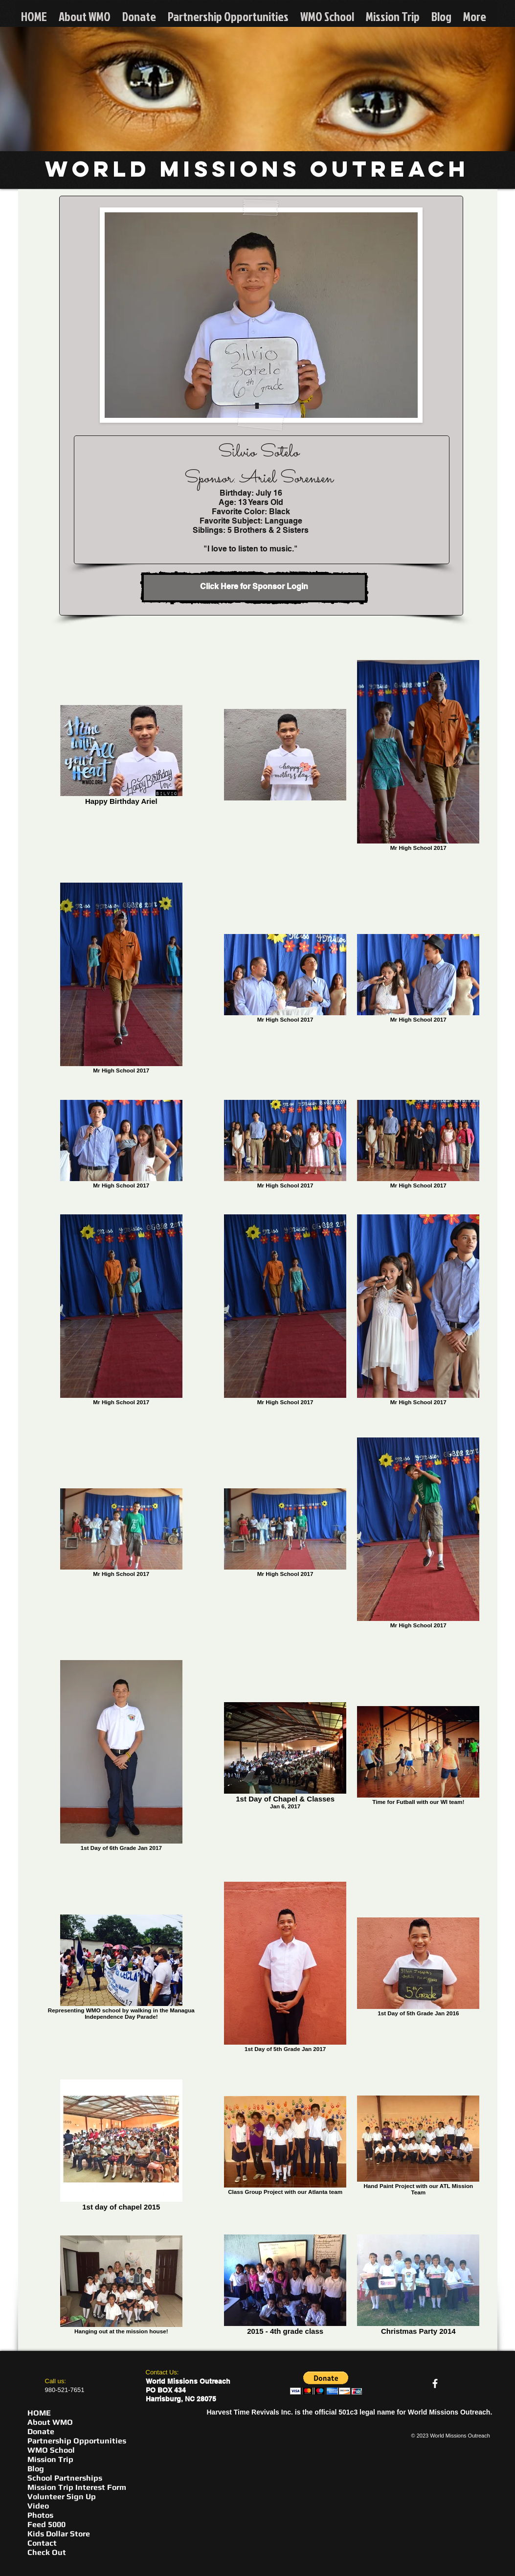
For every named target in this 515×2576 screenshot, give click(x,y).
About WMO (50, 2422)
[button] (326, 2382)
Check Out (46, 2552)
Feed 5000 (46, 2524)
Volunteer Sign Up (61, 2496)
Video (38, 2505)
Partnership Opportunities (76, 2440)
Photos (40, 2515)
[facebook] (435, 2383)
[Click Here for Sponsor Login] (254, 587)
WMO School (51, 2450)
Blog (35, 2468)
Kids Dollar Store (58, 2533)
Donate (40, 2431)
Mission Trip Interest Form (76, 2487)
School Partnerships (64, 2478)
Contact (42, 2543)
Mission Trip (50, 2459)
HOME (39, 2412)
